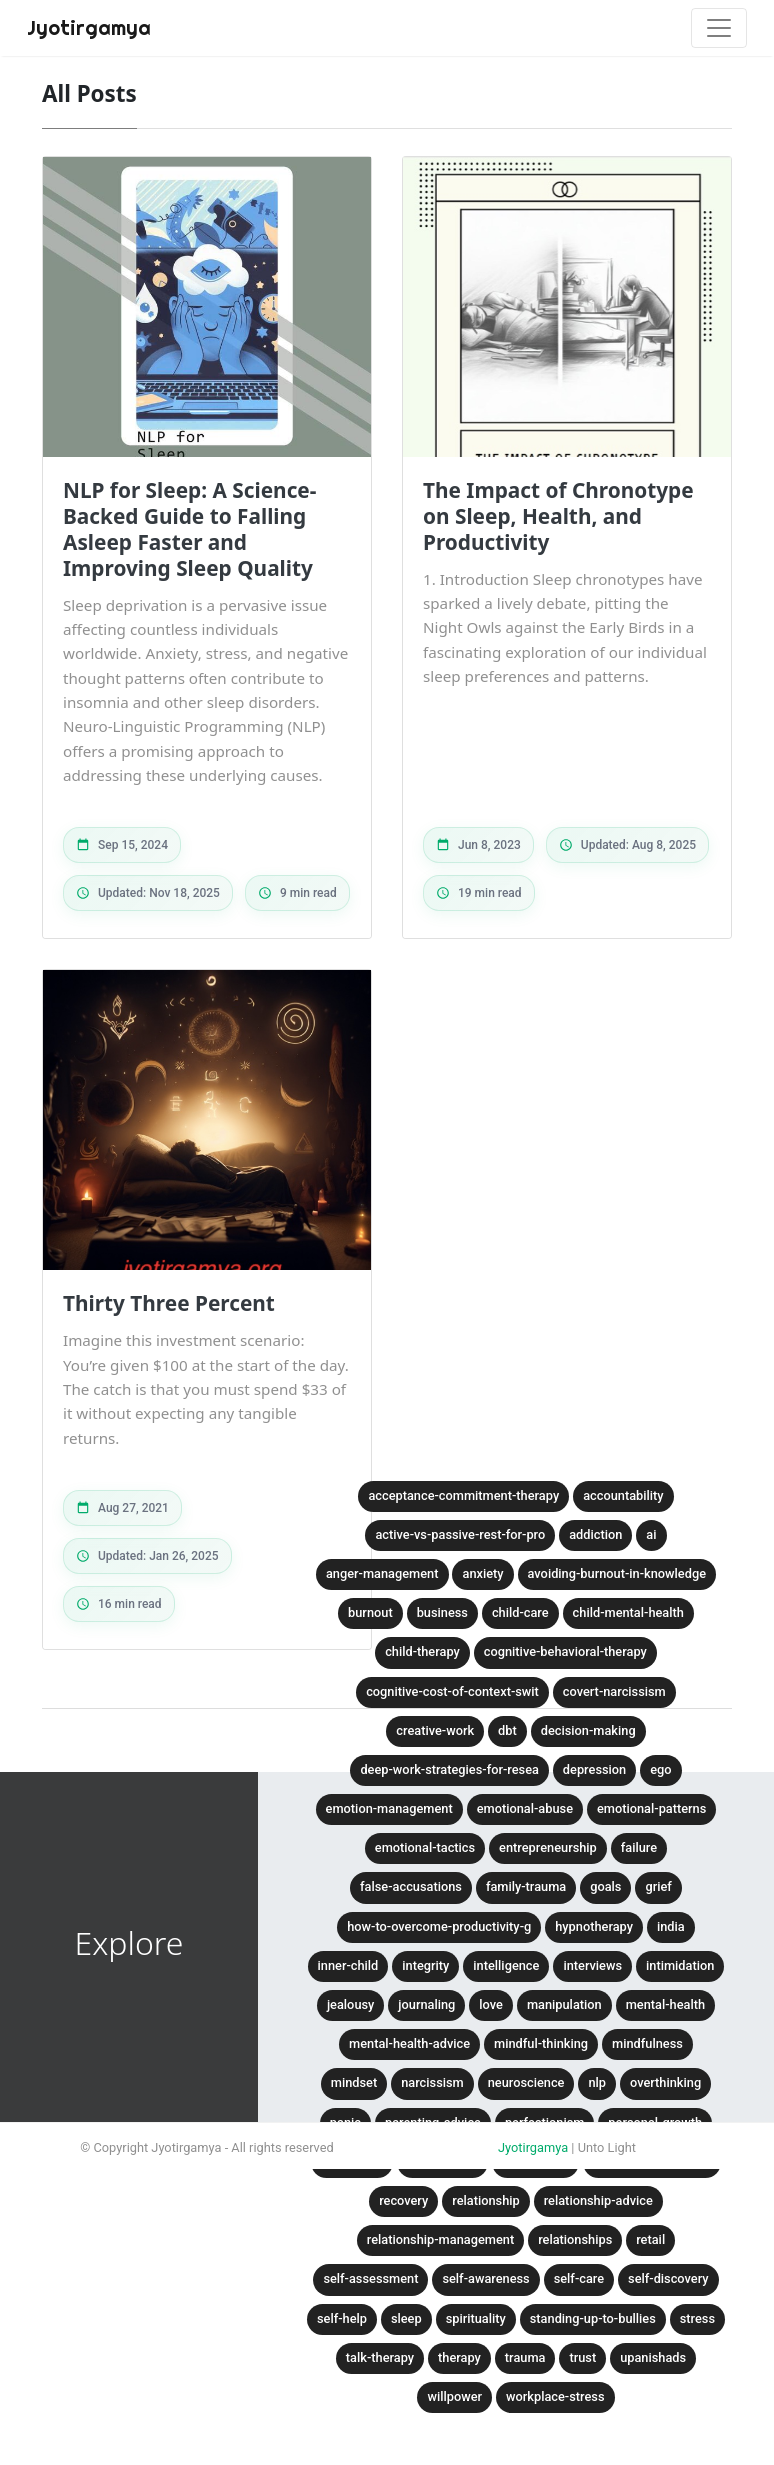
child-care (520, 1612)
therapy (459, 2357)
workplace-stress (555, 2396)
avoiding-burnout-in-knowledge (617, 1573)
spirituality (476, 2318)
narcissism (432, 2082)
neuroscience (526, 2082)
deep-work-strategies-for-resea (449, 1769)
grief (658, 1886)
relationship (485, 2200)
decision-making (588, 1730)
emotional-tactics (425, 1847)
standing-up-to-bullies (593, 2318)
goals (605, 1886)
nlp (597, 2082)
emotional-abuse (525, 1808)
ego (660, 1769)
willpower (454, 2396)
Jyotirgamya (533, 2147)
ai (651, 1534)
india (671, 1926)
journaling (426, 2004)
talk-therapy (380, 2357)
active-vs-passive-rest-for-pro (460, 1534)
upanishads (653, 2357)
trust (582, 2357)
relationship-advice (598, 2200)
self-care (579, 2278)
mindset (354, 2082)
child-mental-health (628, 1612)
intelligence (506, 1965)
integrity (425, 1965)
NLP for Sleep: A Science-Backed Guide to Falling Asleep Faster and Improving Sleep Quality (189, 529)
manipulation (564, 2004)
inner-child (348, 1965)
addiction (595, 1534)
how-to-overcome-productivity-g (439, 1926)
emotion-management (389, 1808)
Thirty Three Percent (169, 1303)
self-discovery (668, 2278)
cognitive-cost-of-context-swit (452, 1691)
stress (697, 2318)
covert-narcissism (614, 1691)
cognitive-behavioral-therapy (565, 1651)
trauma (525, 2357)
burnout (370, 1612)
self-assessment (370, 2278)
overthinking (665, 2082)
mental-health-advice (409, 2043)
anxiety (482, 1573)
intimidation (680, 1965)
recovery (403, 2200)
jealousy (350, 2004)
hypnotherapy (594, 1926)
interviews (592, 1965)
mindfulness (647, 2043)
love (491, 2004)
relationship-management (440, 2239)
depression (594, 1769)
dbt (507, 1730)
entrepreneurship (548, 1847)
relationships (575, 2239)
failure (639, 1847)
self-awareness (485, 2278)
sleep (406, 2318)
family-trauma (526, 1886)
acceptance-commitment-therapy (463, 1495)
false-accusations (411, 1886)
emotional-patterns (651, 1808)
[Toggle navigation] (719, 28)
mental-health (665, 2004)
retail (650, 2239)
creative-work (435, 1730)
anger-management (382, 1573)
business (442, 1612)
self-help (342, 2318)
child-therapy (422, 1651)
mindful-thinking (541, 2043)
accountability (623, 1495)
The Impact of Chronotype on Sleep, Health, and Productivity (558, 516)
